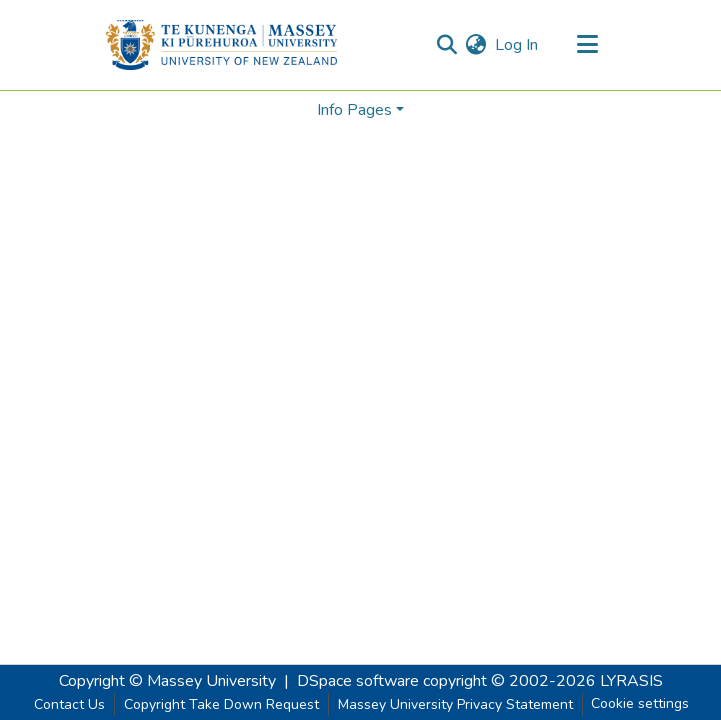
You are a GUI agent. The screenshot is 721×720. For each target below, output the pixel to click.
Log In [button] (517, 45)
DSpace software (358, 681)
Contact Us (69, 704)
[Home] (221, 45)
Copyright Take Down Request (221, 704)
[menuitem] (476, 45)
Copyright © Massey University (167, 681)
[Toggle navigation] (588, 45)
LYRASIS (631, 681)
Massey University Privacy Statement (455, 704)
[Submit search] (447, 45)
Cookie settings (640, 703)
